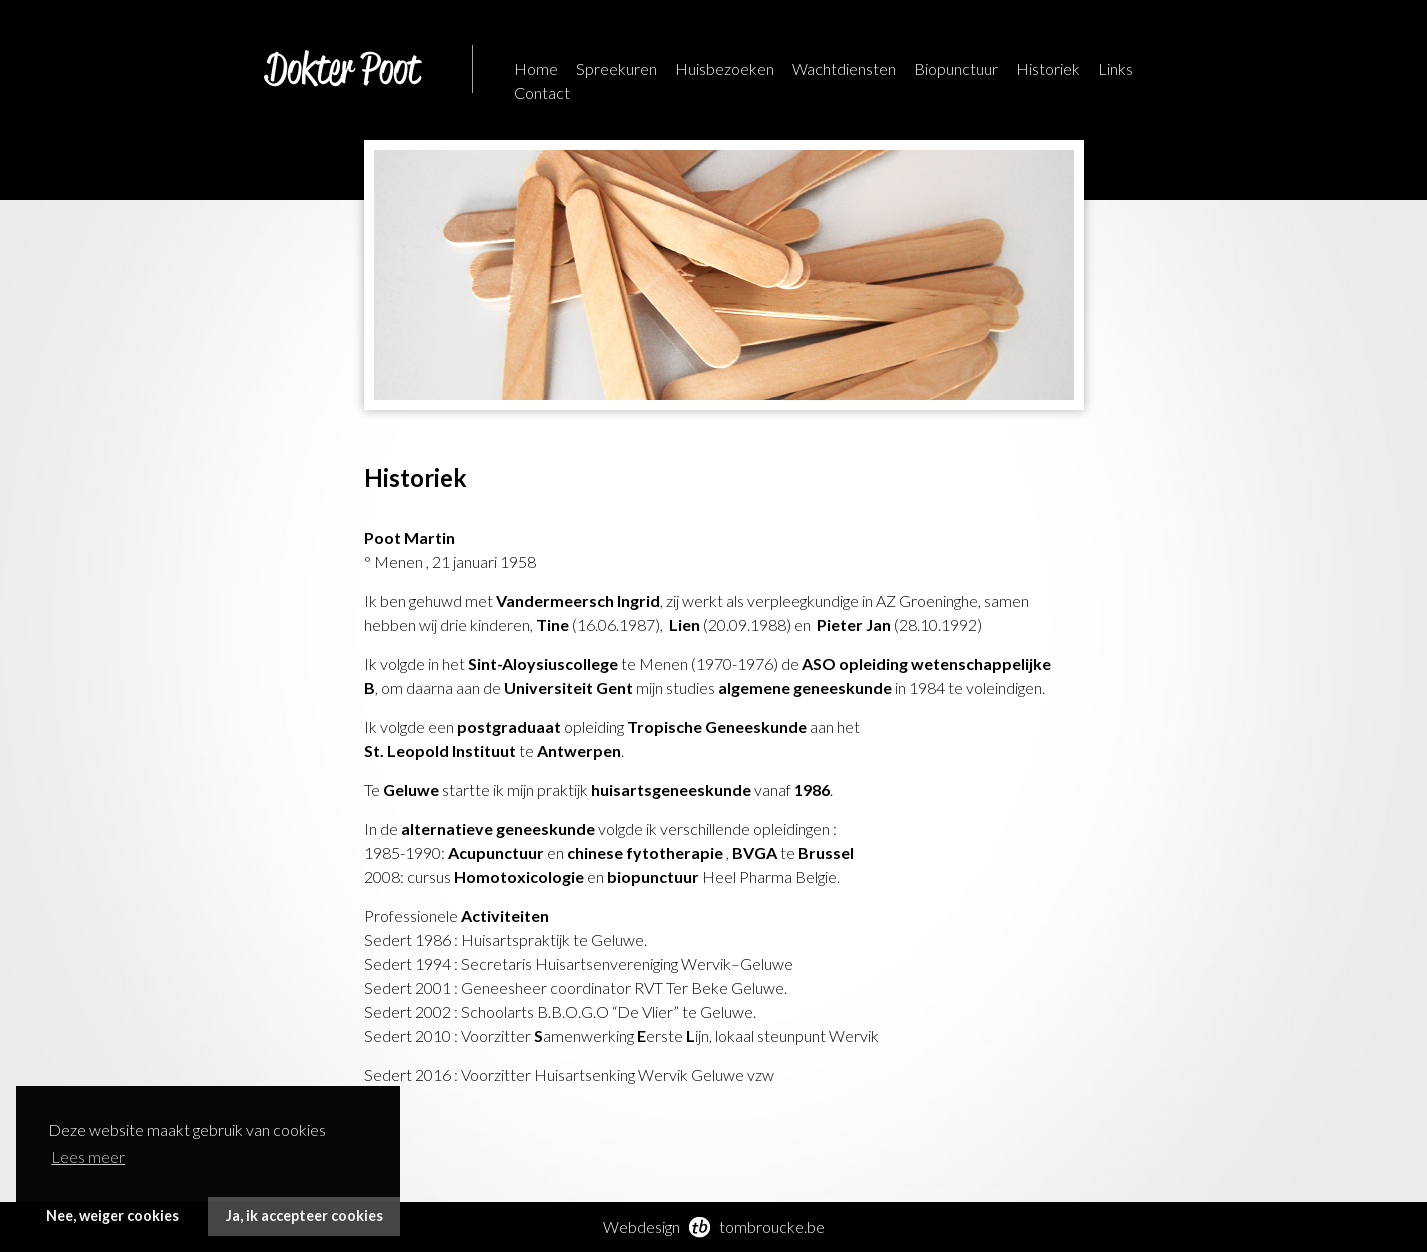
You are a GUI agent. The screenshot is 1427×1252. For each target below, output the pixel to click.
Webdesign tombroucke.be (714, 1226)
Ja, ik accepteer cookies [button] (304, 1215)
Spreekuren (616, 68)
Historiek (1048, 68)
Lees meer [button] (88, 1156)
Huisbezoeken (724, 68)
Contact (542, 92)
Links (1115, 68)
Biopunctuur (956, 68)
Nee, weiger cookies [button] (112, 1215)
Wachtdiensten (844, 68)
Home (536, 68)
